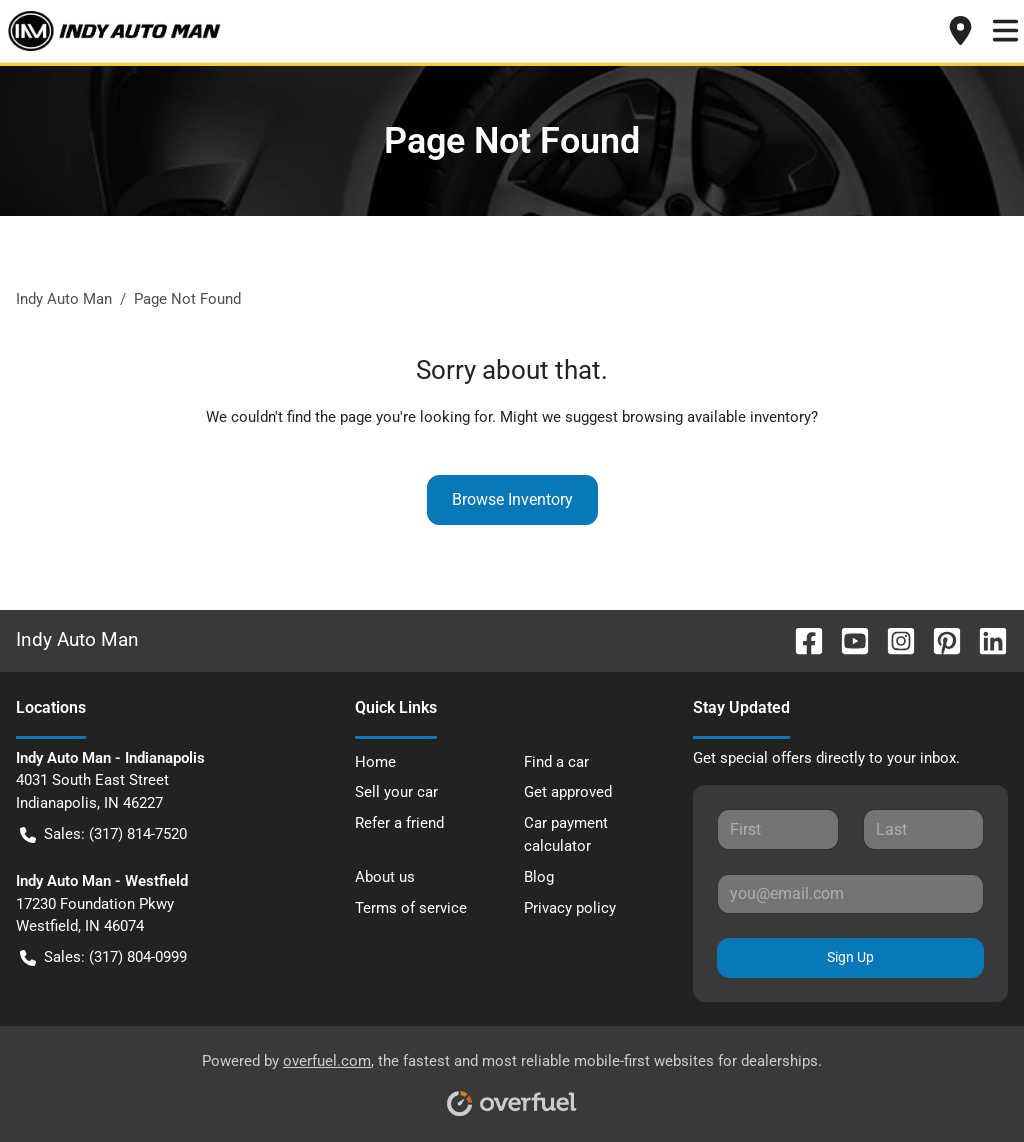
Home (375, 762)
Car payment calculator (566, 834)
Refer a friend (399, 823)
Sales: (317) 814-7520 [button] (103, 834)
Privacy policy (570, 908)
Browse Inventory (512, 499)
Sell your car (396, 792)
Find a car (556, 762)
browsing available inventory (716, 417)
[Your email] (850, 894)
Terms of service (411, 908)
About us (385, 877)
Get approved (568, 792)
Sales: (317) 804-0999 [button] (103, 957)
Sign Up (850, 957)
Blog (539, 877)
